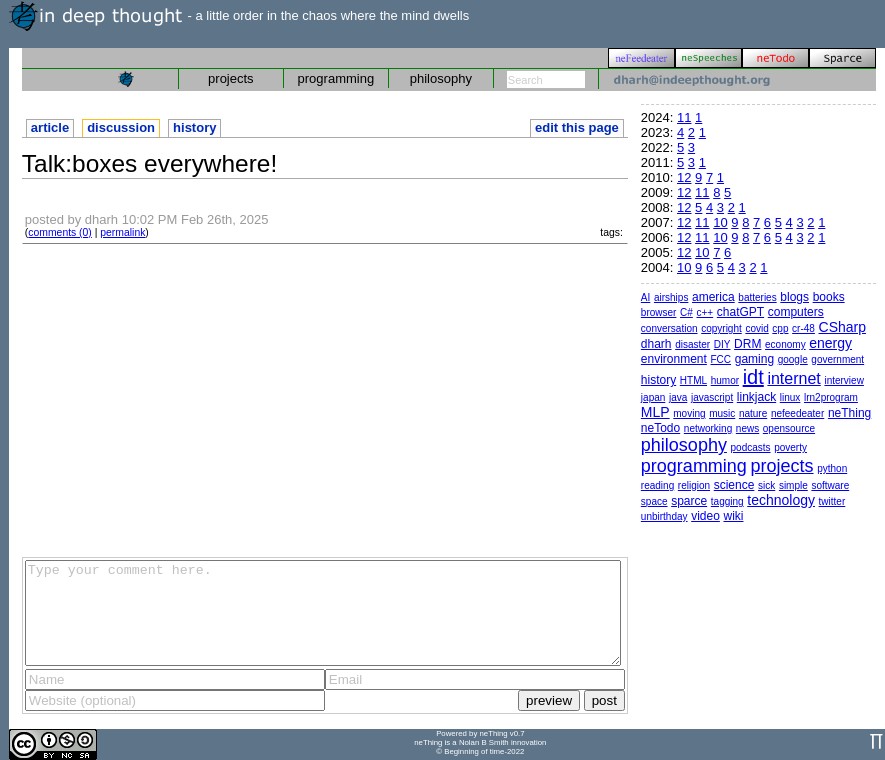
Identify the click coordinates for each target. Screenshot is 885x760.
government (837, 359)
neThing (849, 413)
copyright (721, 328)
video (705, 516)
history (194, 127)
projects (231, 78)
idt (753, 377)
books (829, 297)
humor (725, 380)
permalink (122, 232)
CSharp (842, 327)
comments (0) (60, 232)
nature (753, 413)
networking (708, 428)
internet (793, 378)
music (722, 413)
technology (781, 500)
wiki (733, 516)
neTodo (660, 428)
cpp (780, 328)
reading (657, 485)
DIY (722, 344)
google (793, 359)
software (830, 485)
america (713, 297)
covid (756, 328)
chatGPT (740, 312)
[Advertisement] (325, 399)
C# (686, 312)
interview (843, 380)
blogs (794, 297)
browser (659, 312)
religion (694, 485)
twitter (832, 501)
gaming (754, 359)
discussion (121, 127)
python (832, 468)
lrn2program (831, 397)
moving (689, 413)
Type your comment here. (323, 613)
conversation (669, 328)
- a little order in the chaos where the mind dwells (239, 15)
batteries (757, 297)
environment (674, 359)
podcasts (751, 447)
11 (684, 117)
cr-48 (803, 328)
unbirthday (664, 516)
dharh (656, 344)
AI (645, 297)
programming (336, 78)
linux (790, 397)
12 (684, 177)
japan (653, 397)
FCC (721, 359)
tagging (727, 501)
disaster (692, 344)
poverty (790, 447)
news (747, 428)
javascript (712, 397)
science (734, 485)
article (50, 127)
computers (796, 312)
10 (720, 222)
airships (671, 297)
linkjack (756, 397)
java (678, 397)
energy (830, 343)
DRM (747, 344)
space (654, 501)
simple (793, 485)
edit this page (577, 127)
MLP (655, 412)
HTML (693, 380)
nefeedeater (797, 413)
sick (766, 485)
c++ (704, 312)
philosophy (441, 78)
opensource (789, 428)
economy (785, 344)
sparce (689, 501)
